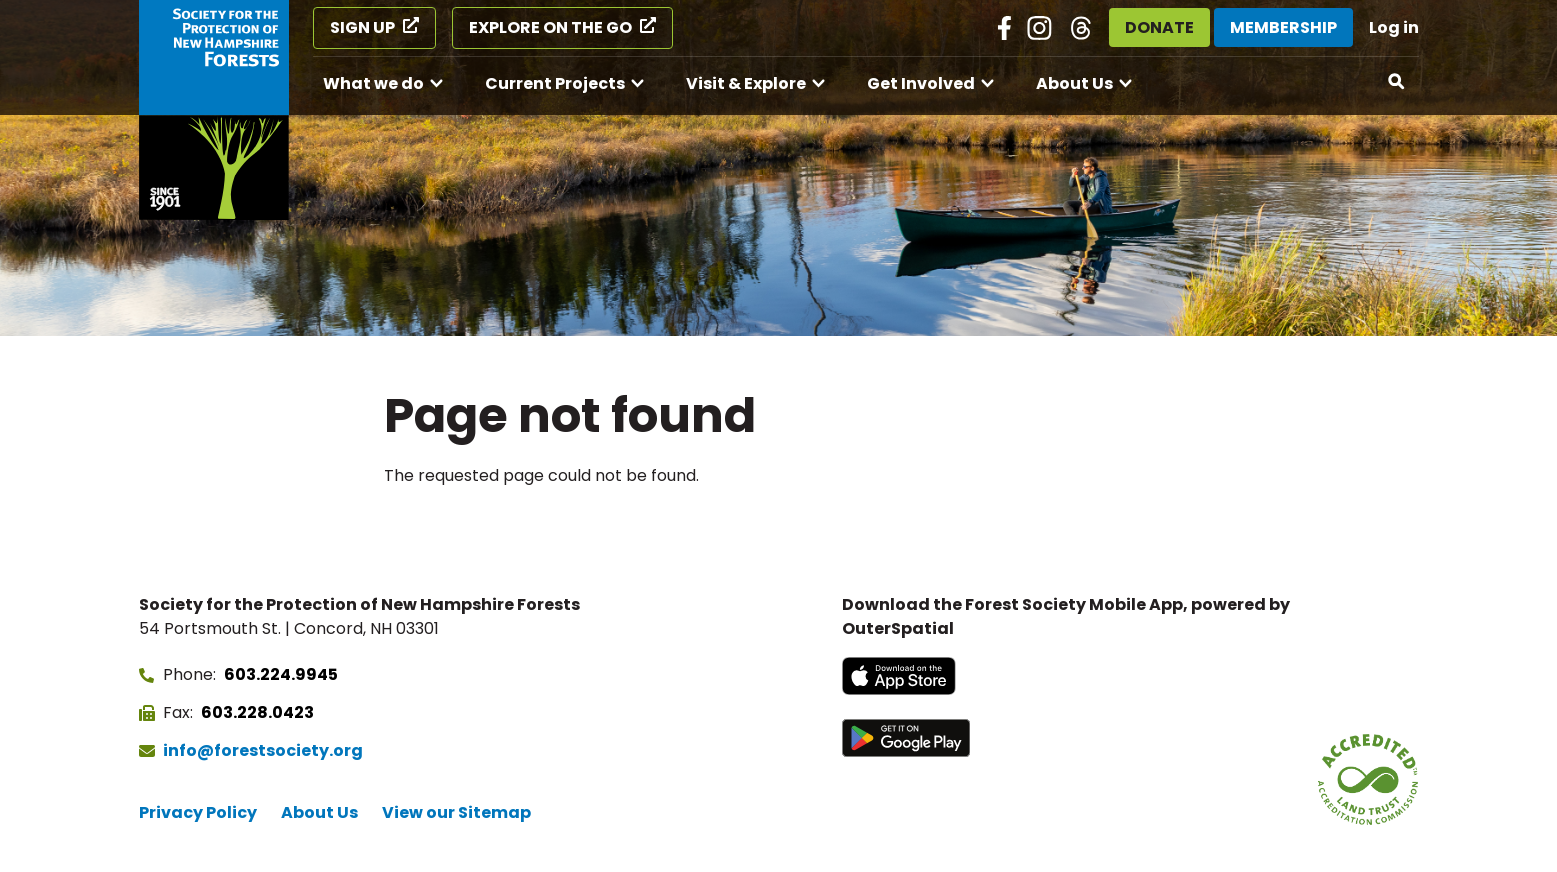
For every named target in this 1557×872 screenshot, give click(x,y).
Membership (1283, 27)
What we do (373, 83)
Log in (1394, 27)
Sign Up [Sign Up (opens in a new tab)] (362, 27)
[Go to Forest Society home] (214, 110)
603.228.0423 (257, 712)
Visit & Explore (746, 83)
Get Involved (921, 83)
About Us (1074, 83)
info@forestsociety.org (263, 750)
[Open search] (1397, 82)
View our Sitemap (456, 812)
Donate (1159, 27)
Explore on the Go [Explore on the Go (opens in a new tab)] (550, 27)
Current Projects (555, 83)
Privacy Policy (198, 812)
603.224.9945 (281, 674)
